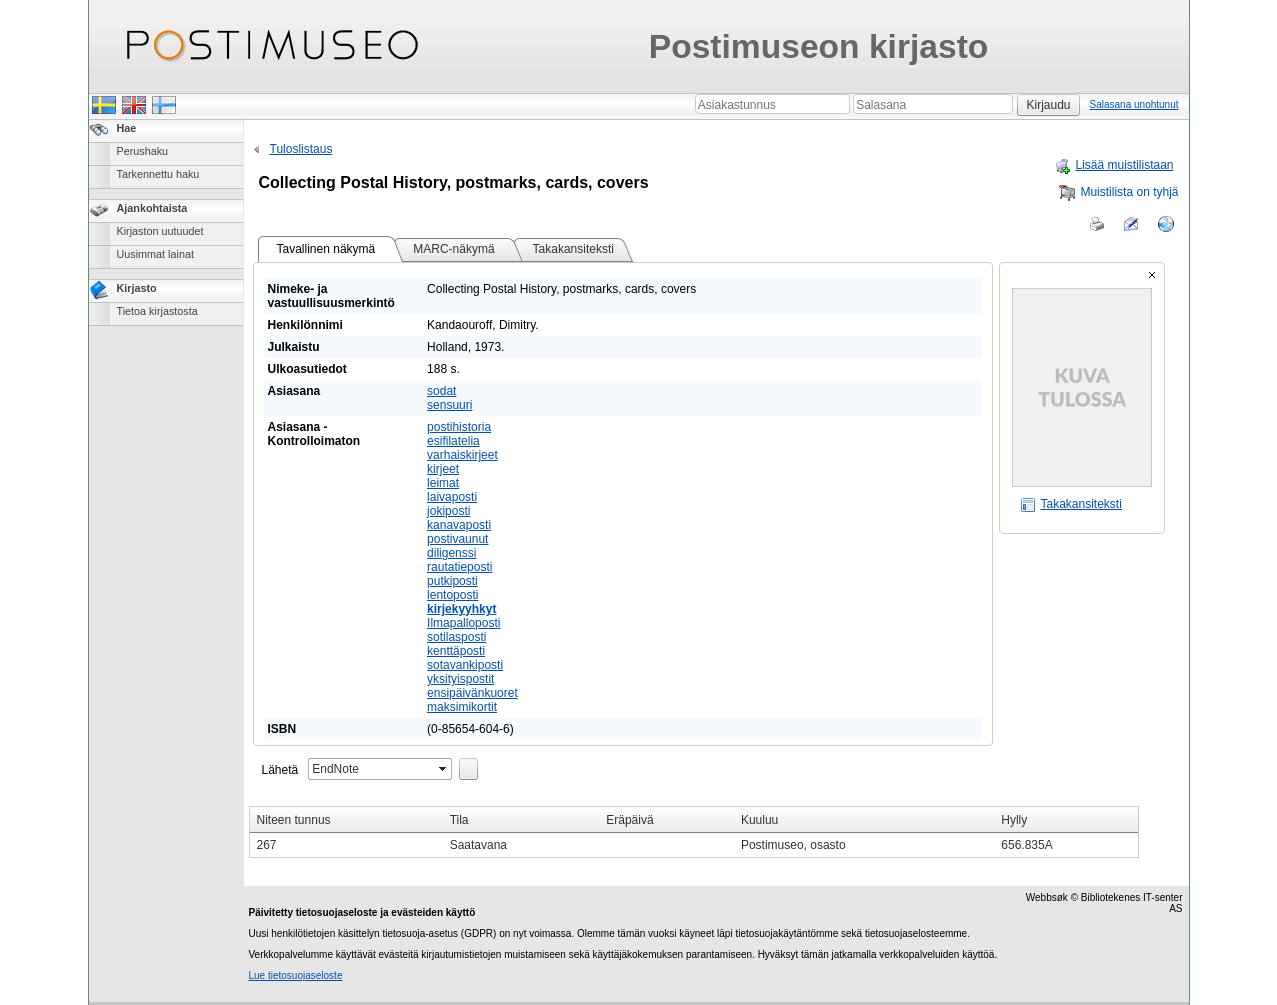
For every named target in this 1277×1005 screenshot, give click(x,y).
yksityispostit (460, 679)
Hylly (1014, 820)
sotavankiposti (465, 665)
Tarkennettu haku (158, 174)
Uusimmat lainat (155, 254)
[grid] (694, 832)
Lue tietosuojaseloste (296, 975)
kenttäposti (456, 651)
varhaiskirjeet (462, 455)
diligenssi (451, 553)
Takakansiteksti (1071, 504)
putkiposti (452, 581)
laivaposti (452, 497)
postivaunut (457, 539)
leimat (443, 483)
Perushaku (143, 151)
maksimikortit (462, 707)
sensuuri (449, 405)
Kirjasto (137, 288)
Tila (459, 820)
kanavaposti (459, 525)
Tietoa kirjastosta (157, 311)
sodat (441, 391)
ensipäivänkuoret (472, 693)
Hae (127, 128)
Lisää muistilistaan (1113, 165)
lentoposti (452, 595)
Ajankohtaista (152, 208)
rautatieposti (459, 567)
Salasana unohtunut (1134, 104)
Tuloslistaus (291, 149)
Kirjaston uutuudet (160, 231)
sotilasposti (456, 637)
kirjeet (443, 469)
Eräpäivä (629, 820)
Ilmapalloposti (463, 623)
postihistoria (459, 427)
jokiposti (448, 511)
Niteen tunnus (294, 820)
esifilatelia (453, 441)
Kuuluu (759, 820)
